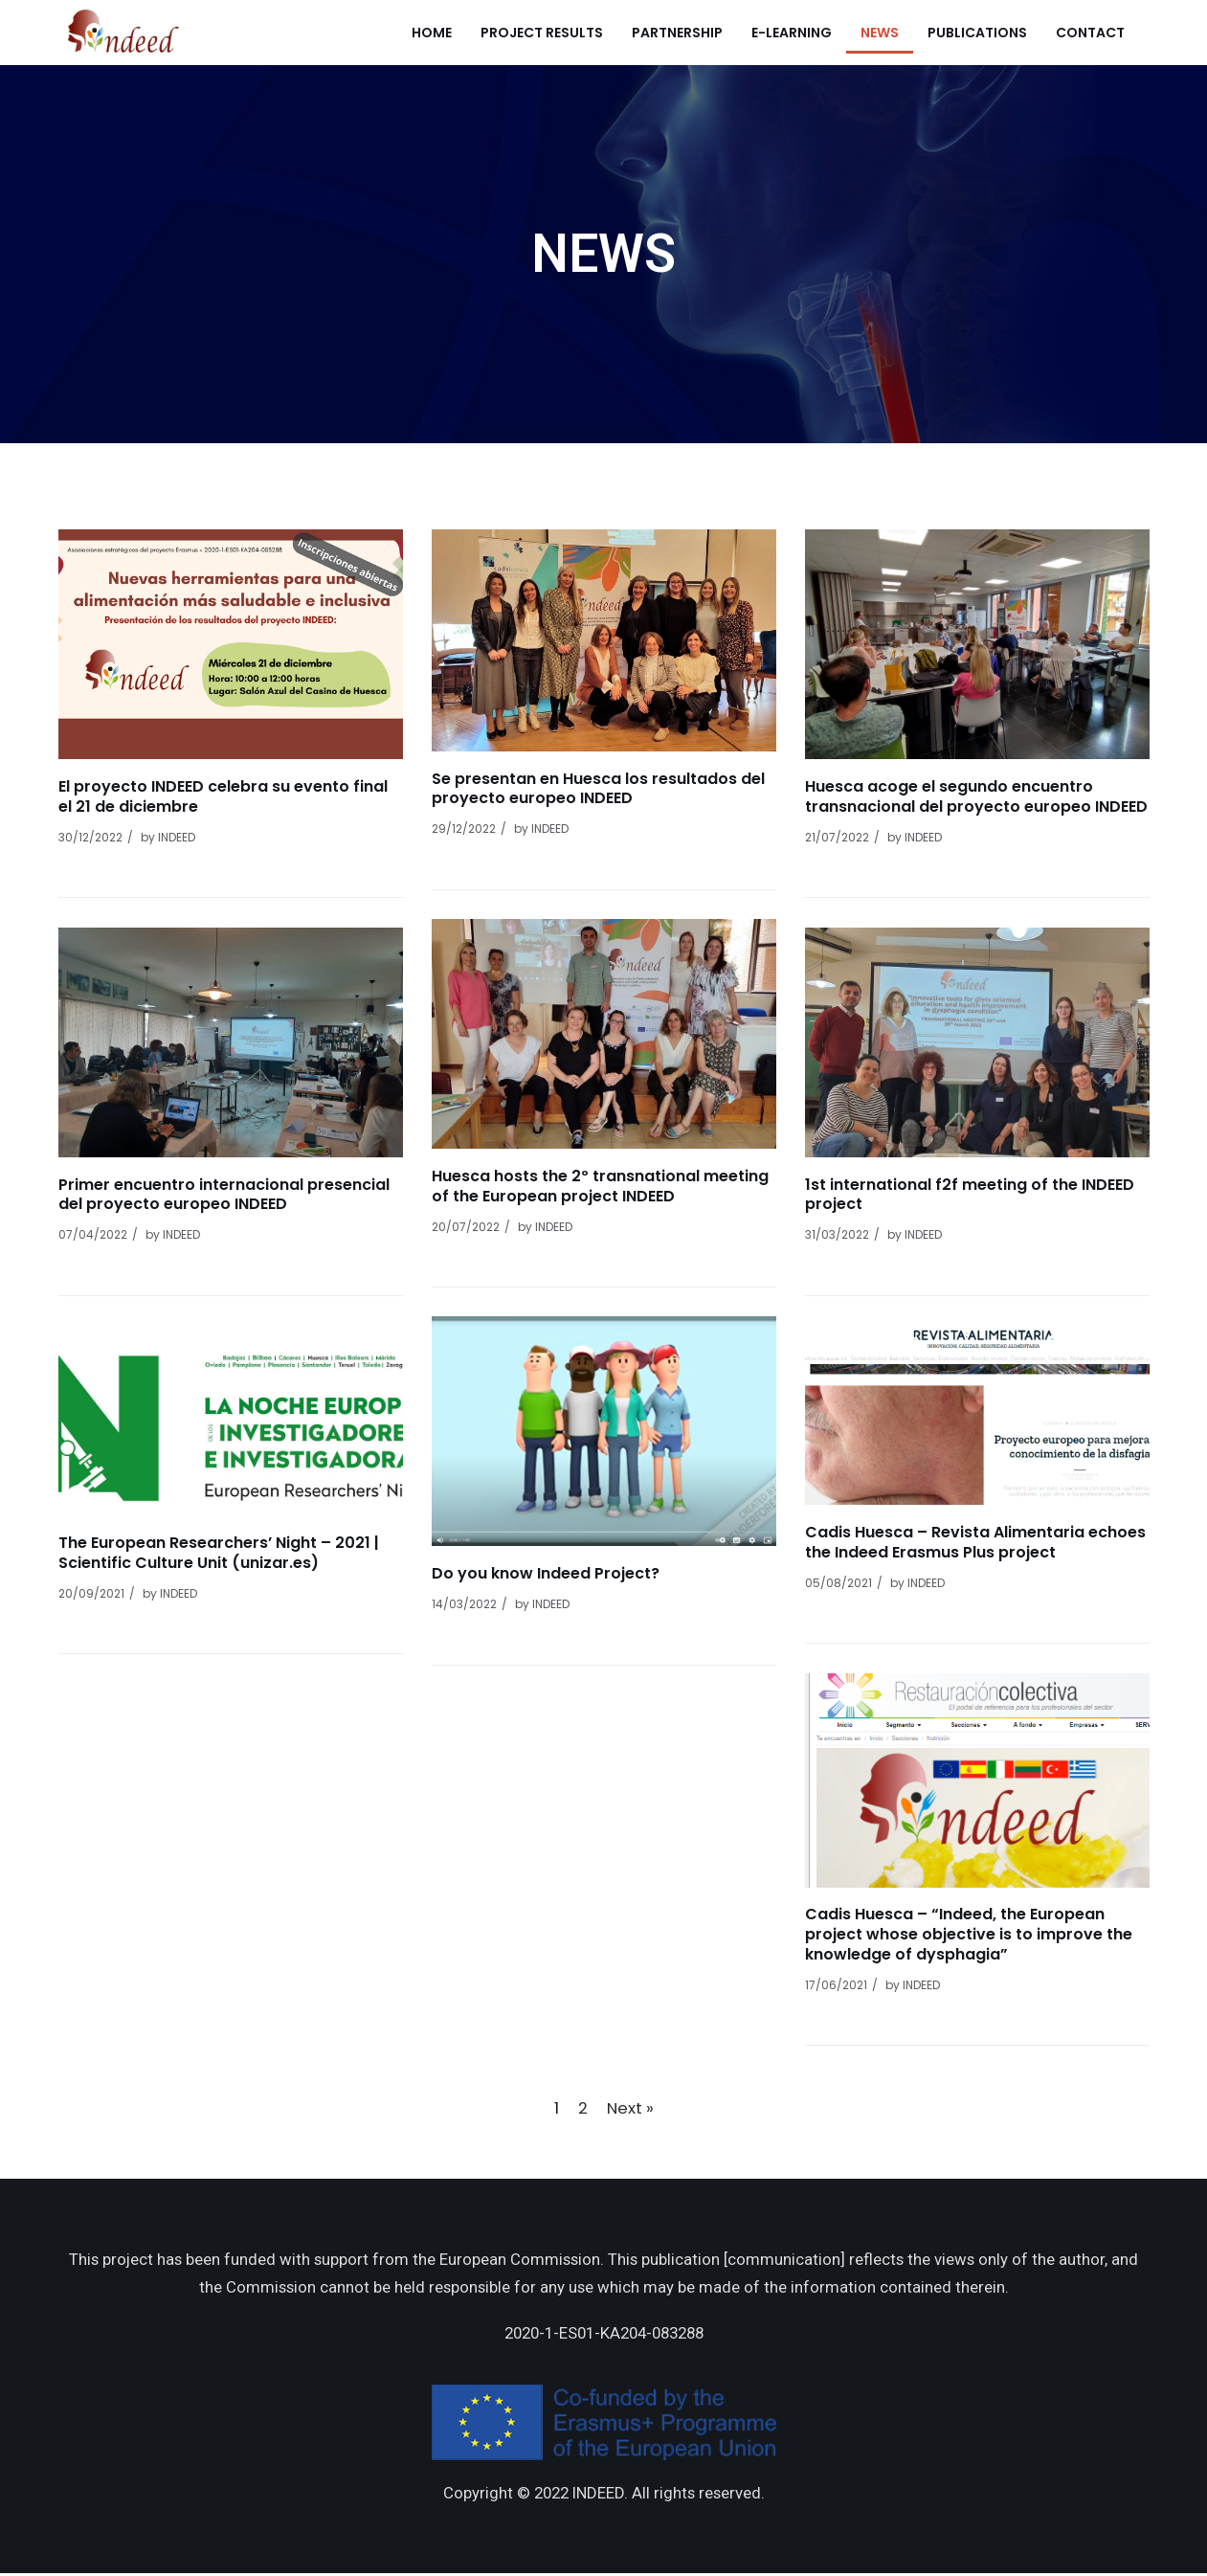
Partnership (677, 32)
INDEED (176, 837)
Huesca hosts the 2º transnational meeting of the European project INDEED (600, 1186)
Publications (977, 32)
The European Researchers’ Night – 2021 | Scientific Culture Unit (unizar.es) (218, 1553)
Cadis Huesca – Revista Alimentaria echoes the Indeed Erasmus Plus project (975, 1542)
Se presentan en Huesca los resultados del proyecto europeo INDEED (598, 789)
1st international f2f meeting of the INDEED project (969, 1195)
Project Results (542, 32)
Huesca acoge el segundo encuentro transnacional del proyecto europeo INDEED (976, 796)
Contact (1090, 32)
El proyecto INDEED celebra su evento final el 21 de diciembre (223, 796)
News (880, 32)
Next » (630, 2107)
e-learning (791, 32)
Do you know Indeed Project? (545, 1573)
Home (432, 32)
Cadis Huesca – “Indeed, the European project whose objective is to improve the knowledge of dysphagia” (968, 1934)
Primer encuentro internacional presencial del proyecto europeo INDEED (224, 1195)
